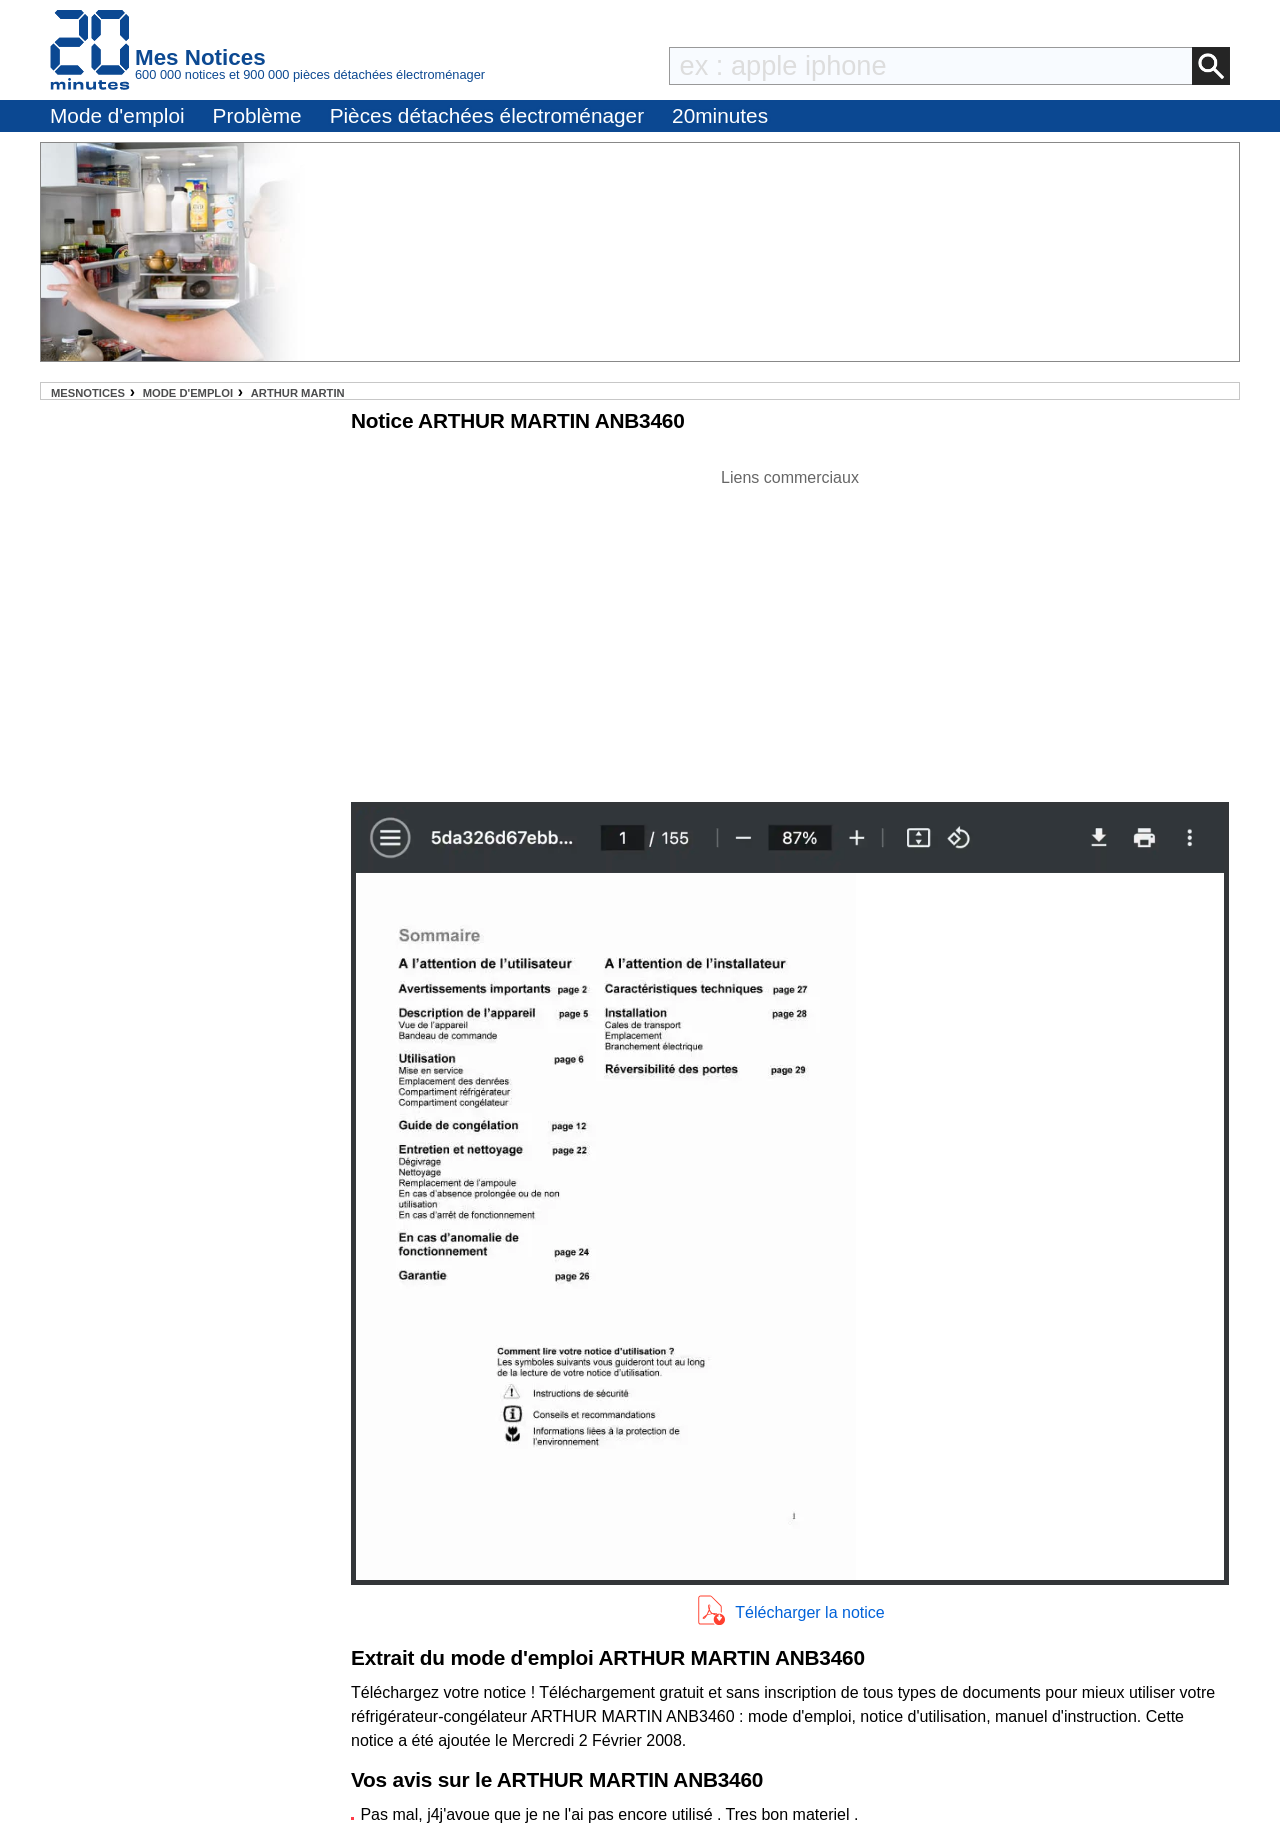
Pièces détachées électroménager (487, 115)
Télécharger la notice (809, 1612)
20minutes (720, 115)
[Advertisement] (790, 630)
